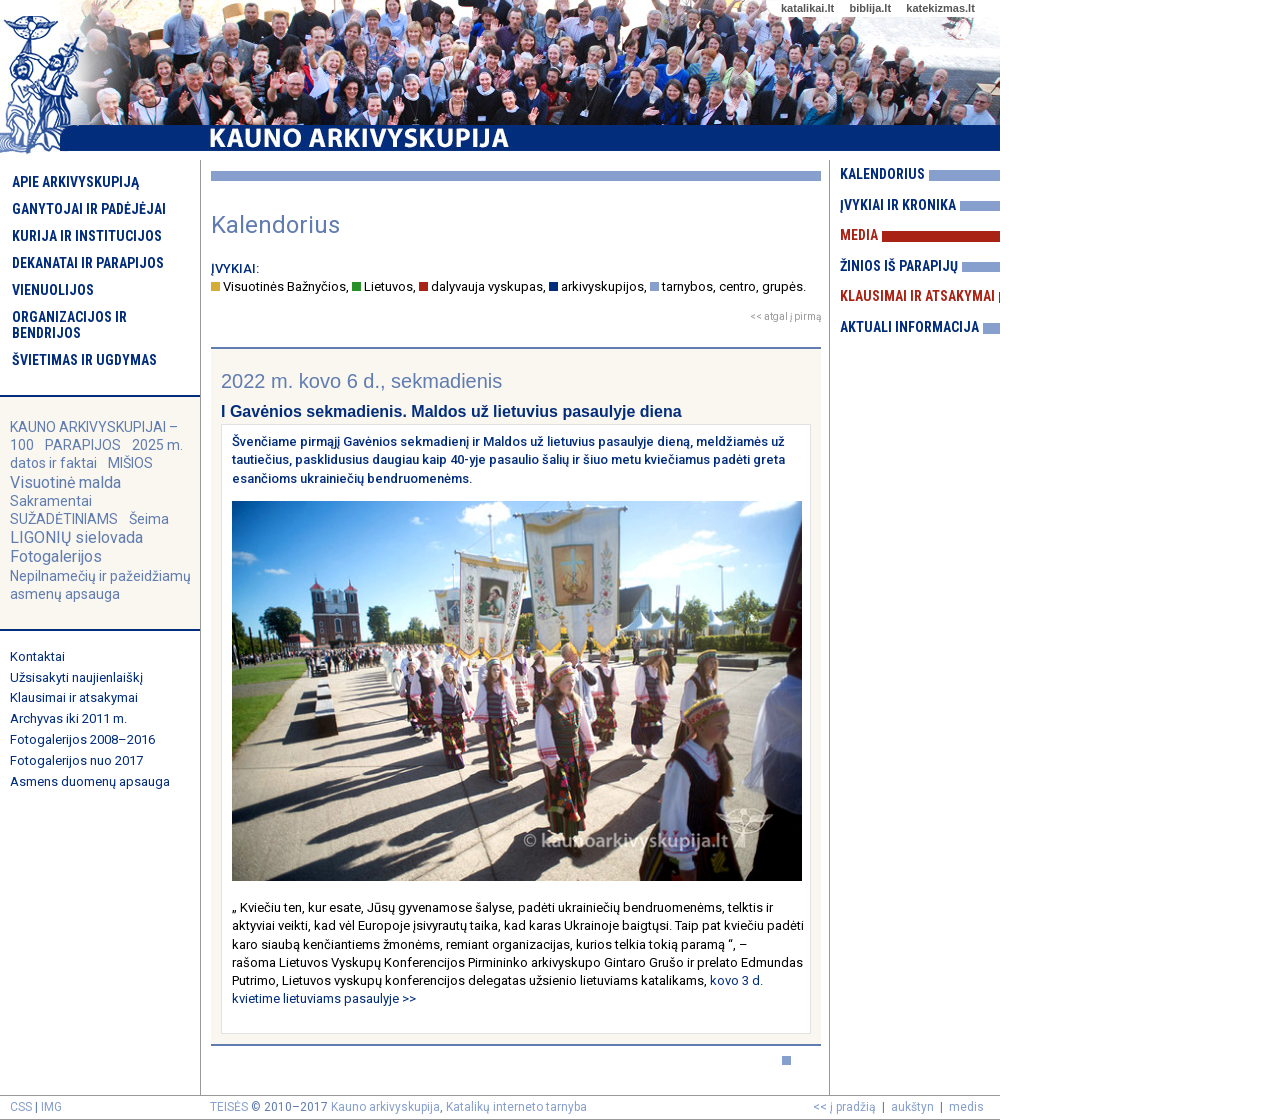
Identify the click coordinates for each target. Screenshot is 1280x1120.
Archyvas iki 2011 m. (68, 718)
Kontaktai (37, 656)
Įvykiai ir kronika (898, 205)
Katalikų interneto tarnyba (516, 1107)
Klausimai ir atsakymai (74, 697)
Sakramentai (51, 501)
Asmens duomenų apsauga (90, 781)
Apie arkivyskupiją (75, 182)
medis (966, 1107)
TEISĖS (229, 1107)
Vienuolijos (53, 290)
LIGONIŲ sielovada (76, 537)
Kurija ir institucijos (87, 236)
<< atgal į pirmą (785, 316)
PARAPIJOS (83, 445)
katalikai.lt (807, 8)
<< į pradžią (844, 1107)
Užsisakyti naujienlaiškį (76, 677)
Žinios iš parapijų (899, 266)
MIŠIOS (130, 463)
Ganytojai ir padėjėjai (89, 209)
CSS (21, 1107)
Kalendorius (882, 174)
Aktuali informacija (909, 327)
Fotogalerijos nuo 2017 (76, 760)
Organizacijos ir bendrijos (69, 325)
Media (859, 235)
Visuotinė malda (65, 482)
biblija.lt (870, 8)
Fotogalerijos (56, 556)
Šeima (149, 519)
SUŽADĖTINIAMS (64, 519)
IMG (51, 1107)
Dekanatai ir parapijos (88, 263)
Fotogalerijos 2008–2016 (82, 739)
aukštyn (912, 1107)
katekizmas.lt (940, 8)
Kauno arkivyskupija (385, 1107)
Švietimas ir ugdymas (84, 360)
